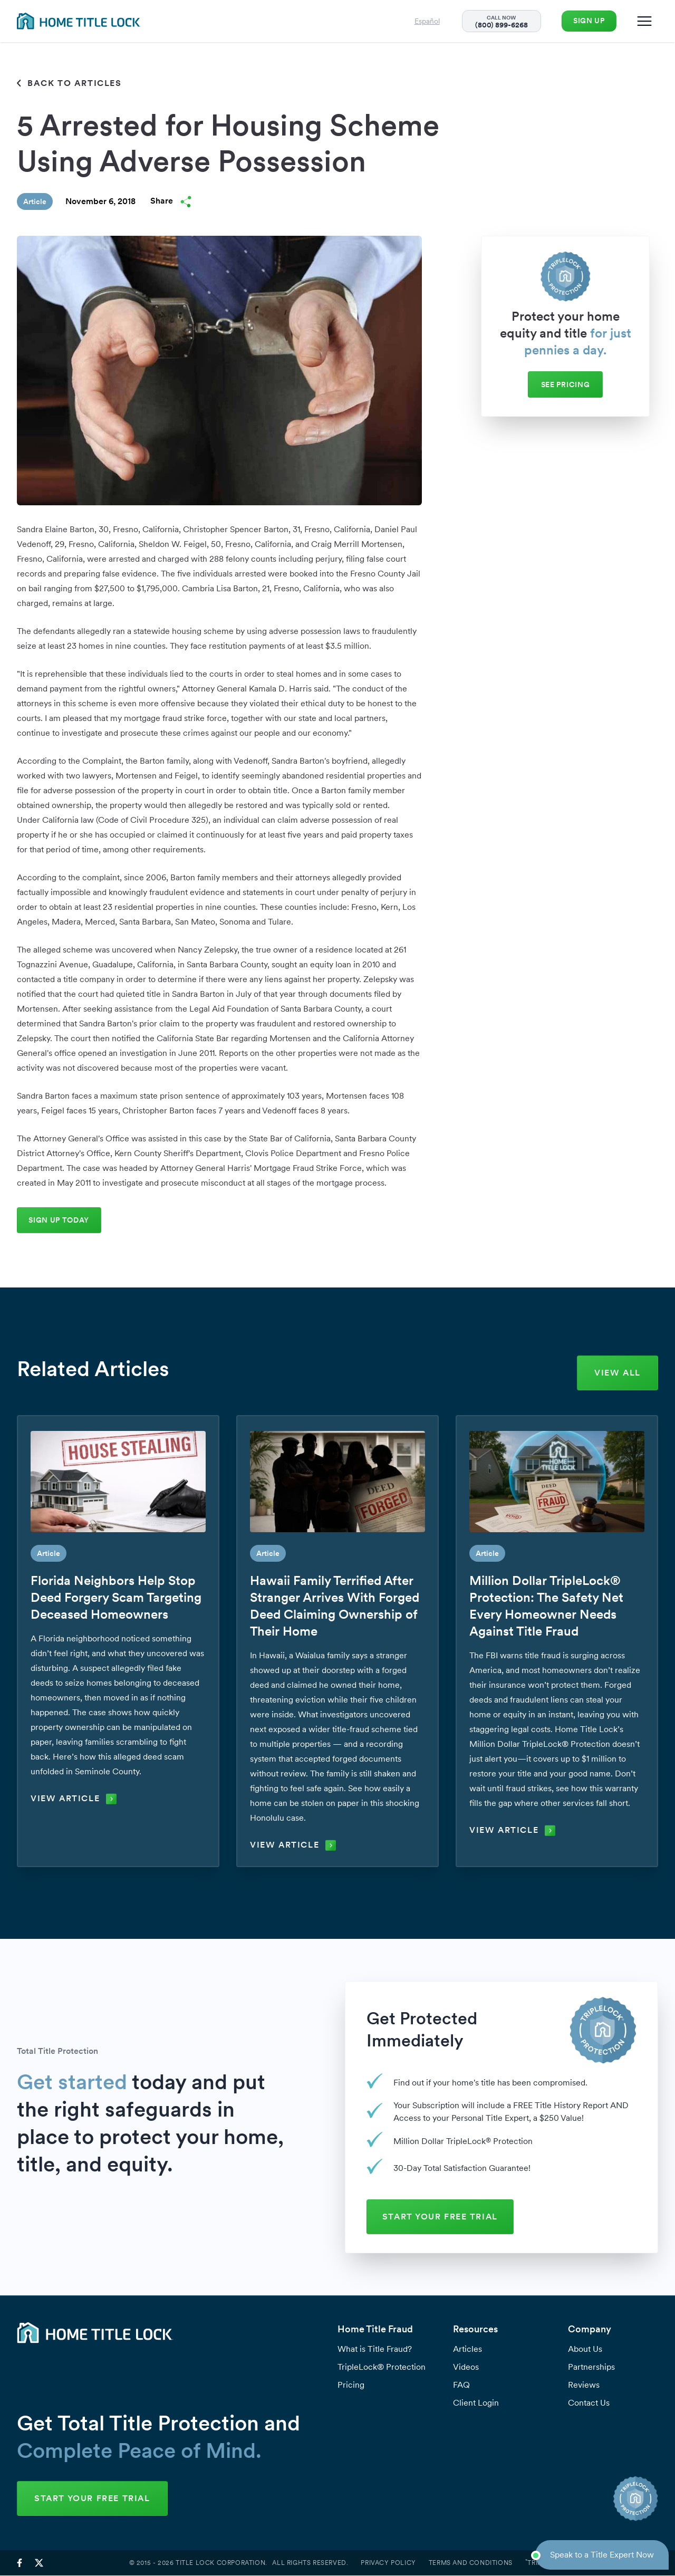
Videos (466, 2367)
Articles (467, 2349)
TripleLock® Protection (382, 2367)
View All (617, 1373)
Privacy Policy (388, 2563)
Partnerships (591, 2367)
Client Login (476, 2403)
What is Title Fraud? (375, 2349)
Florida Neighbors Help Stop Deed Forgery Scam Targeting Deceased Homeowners (116, 1597)
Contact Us (589, 2403)
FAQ (461, 2385)
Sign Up (587, 21)
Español (424, 21)
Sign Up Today (60, 1220)
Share (171, 201)
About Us (585, 2349)
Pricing (351, 2385)
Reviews (584, 2385)
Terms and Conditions (471, 2563)
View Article (74, 1799)
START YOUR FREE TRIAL (442, 2217)
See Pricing (565, 384)
